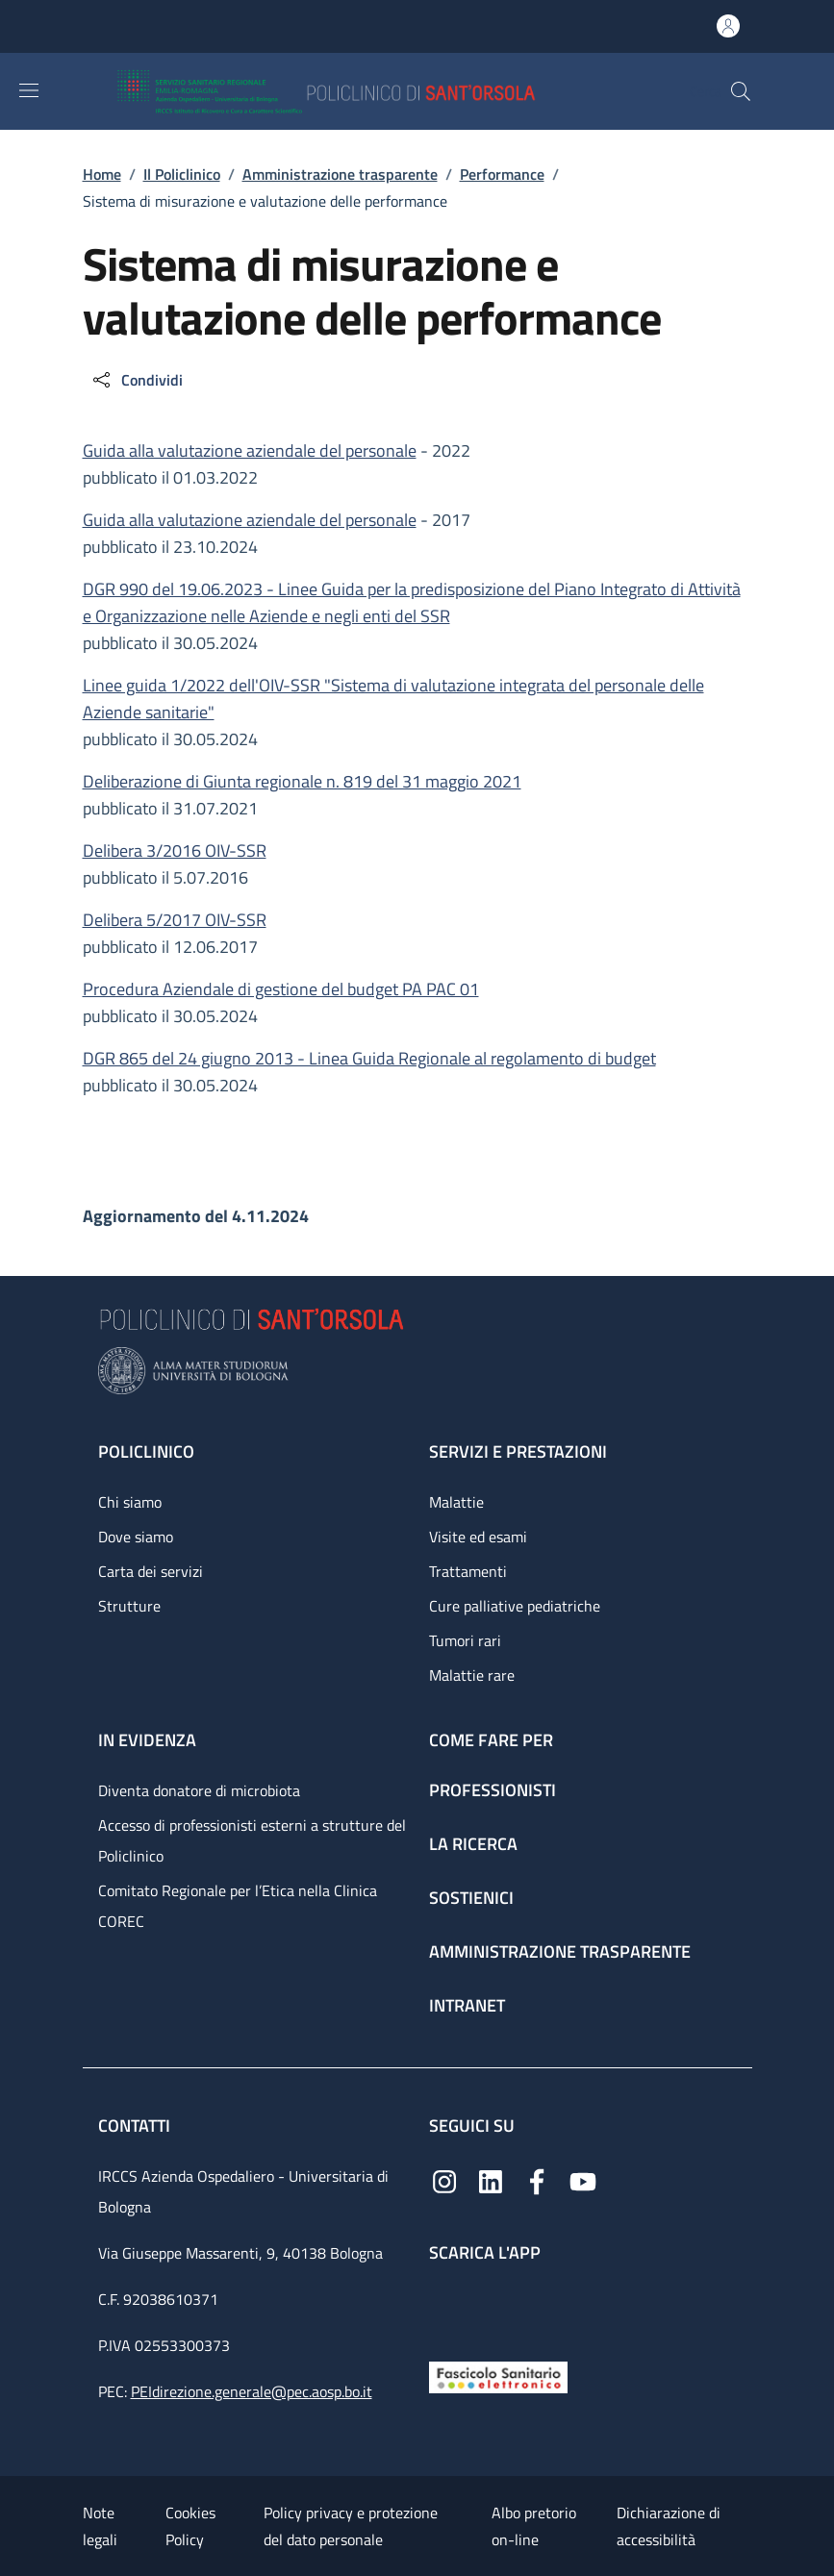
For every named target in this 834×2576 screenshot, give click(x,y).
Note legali (100, 2526)
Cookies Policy (190, 2526)
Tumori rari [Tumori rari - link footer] (465, 1640)
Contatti (136, 2125)
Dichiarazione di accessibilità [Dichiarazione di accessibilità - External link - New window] (668, 2526)
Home (102, 174)
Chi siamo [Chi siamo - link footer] (130, 1501)
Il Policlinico (181, 174)
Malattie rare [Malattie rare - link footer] (472, 1675)
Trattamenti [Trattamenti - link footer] (468, 1571)
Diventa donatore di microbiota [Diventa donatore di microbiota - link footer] (199, 1790)
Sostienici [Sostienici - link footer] (471, 1898)
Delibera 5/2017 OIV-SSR (174, 920)
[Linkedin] (490, 2180)
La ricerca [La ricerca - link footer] (473, 1844)
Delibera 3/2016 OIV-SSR (174, 850)
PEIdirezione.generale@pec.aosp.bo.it (251, 2391)
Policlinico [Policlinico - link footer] (146, 1451)
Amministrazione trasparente (340, 174)
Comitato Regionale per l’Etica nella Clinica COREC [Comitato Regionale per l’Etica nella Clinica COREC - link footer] (237, 1906)
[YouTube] (583, 2180)
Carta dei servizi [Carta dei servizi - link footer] (150, 1571)
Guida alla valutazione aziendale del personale (250, 450)
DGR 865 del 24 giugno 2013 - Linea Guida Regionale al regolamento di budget (369, 1058)
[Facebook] (536, 2180)
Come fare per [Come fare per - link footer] (491, 1740)
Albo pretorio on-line (534, 2526)
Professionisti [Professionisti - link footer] (492, 1790)
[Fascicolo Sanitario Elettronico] (498, 2375)
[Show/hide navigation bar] (29, 90)
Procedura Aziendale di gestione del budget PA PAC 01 (281, 989)
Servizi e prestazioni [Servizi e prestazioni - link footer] (518, 1451)
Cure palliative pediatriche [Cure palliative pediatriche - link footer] (514, 1605)
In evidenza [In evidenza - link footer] (147, 1740)
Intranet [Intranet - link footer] (467, 2005)
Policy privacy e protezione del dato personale (351, 2526)
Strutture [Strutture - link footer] (129, 1605)
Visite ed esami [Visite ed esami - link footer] (478, 1536)
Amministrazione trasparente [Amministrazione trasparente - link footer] (560, 1951)
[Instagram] (444, 2180)
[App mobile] (444, 2307)
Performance (502, 174)
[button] (740, 91)
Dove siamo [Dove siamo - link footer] (135, 1536)
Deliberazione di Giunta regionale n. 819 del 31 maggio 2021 (302, 781)
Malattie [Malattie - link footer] (456, 1501)
